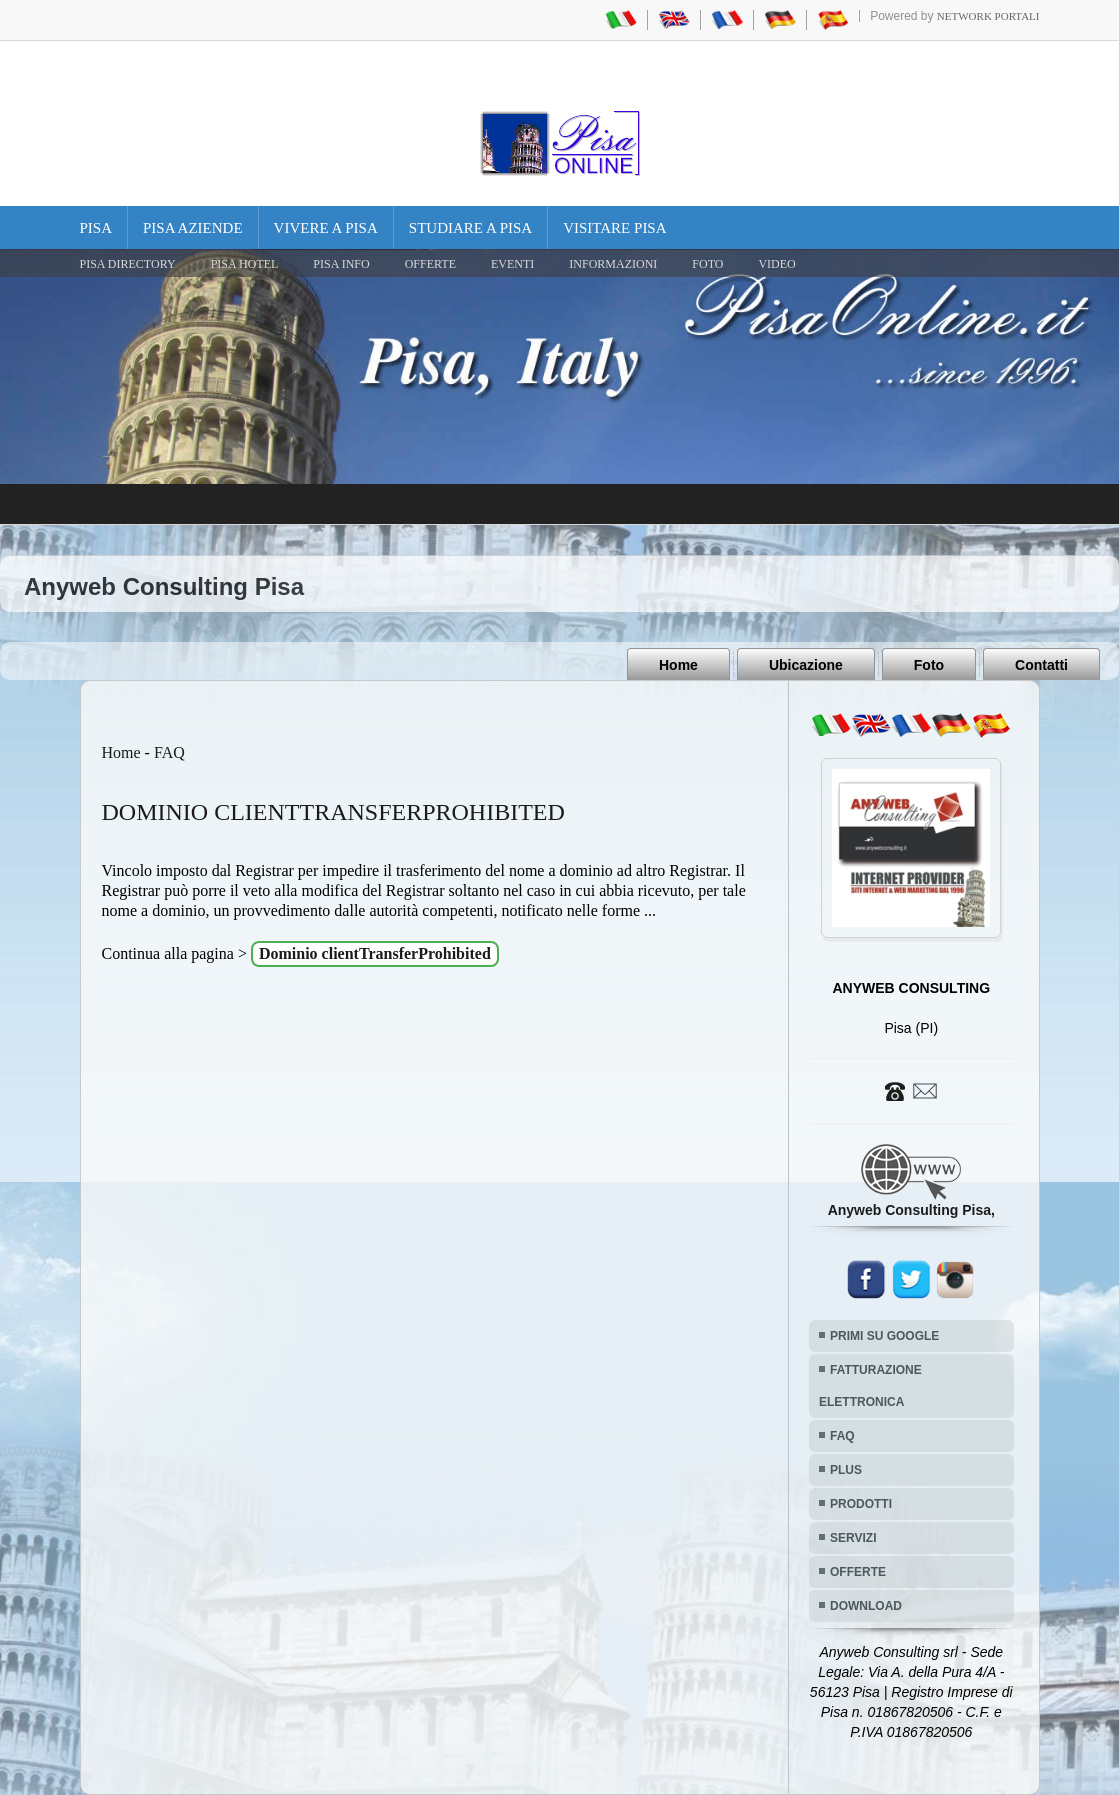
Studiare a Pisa (470, 228)
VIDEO (776, 264)
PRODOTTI (861, 1504)
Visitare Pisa (614, 228)
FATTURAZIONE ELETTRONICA (870, 1386)
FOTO (707, 264)
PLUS (846, 1470)
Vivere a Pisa (326, 228)
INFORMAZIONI (613, 264)
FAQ (169, 752)
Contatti (1041, 665)
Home (678, 665)
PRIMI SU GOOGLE (884, 1336)
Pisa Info (341, 264)
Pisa (96, 228)
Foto (929, 665)
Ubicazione (806, 665)
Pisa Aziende (193, 228)
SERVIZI (853, 1538)
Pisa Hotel (245, 264)
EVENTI (512, 264)
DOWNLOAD (866, 1606)
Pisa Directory (128, 264)
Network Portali (988, 16)
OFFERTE (430, 264)
